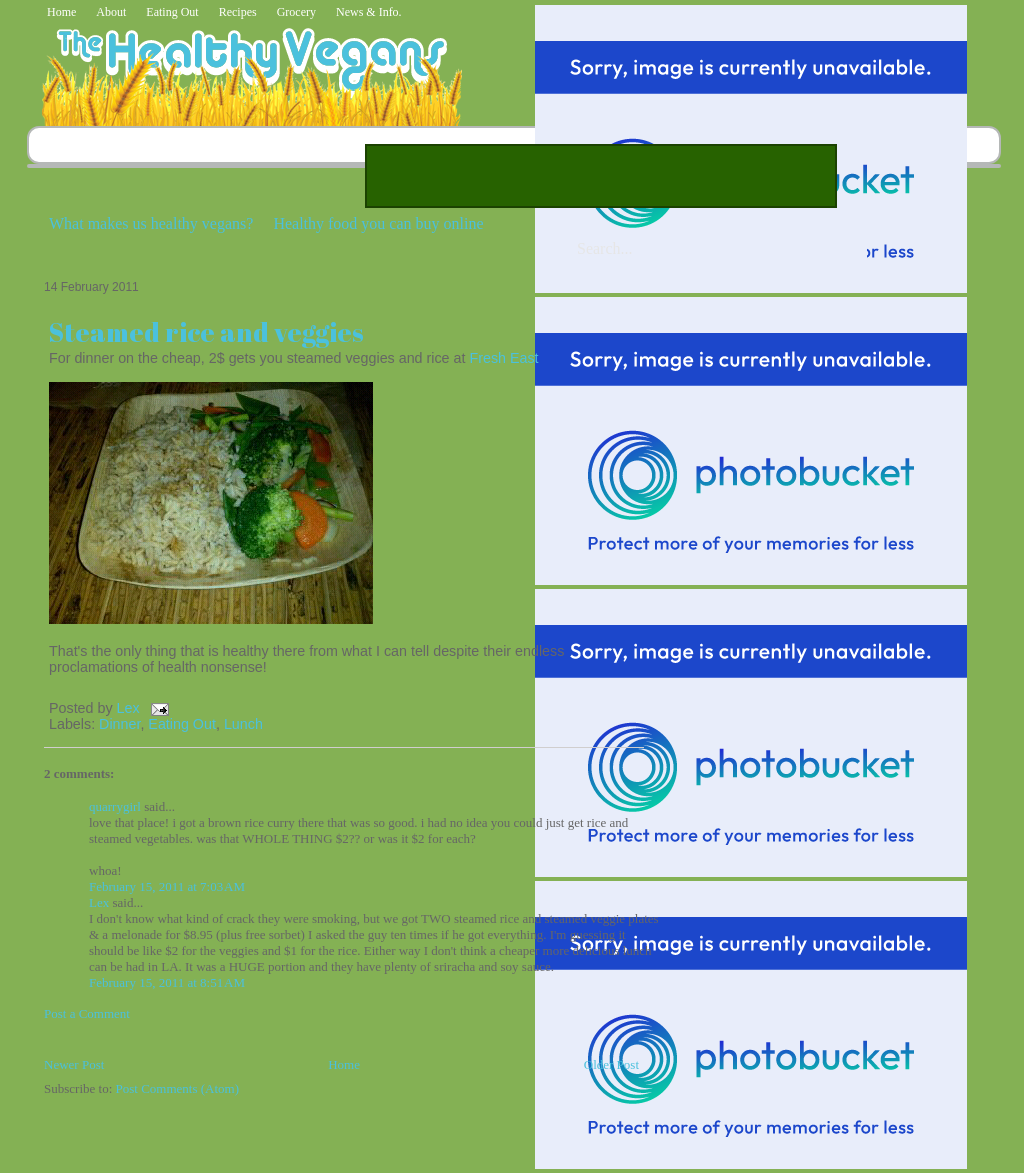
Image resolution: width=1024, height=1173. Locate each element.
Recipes (238, 12)
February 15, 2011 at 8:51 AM (167, 982)
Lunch (243, 724)
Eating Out (172, 12)
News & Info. (369, 12)
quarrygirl (115, 806)
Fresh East (503, 358)
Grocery (296, 12)
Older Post (611, 1064)
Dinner (119, 724)
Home (61, 12)
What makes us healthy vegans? (151, 223)
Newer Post (74, 1064)
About (111, 12)
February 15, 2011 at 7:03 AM (167, 886)
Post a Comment (87, 1013)
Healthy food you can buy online (378, 223)
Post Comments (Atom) (178, 1088)
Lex (130, 708)
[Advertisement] (601, 176)
